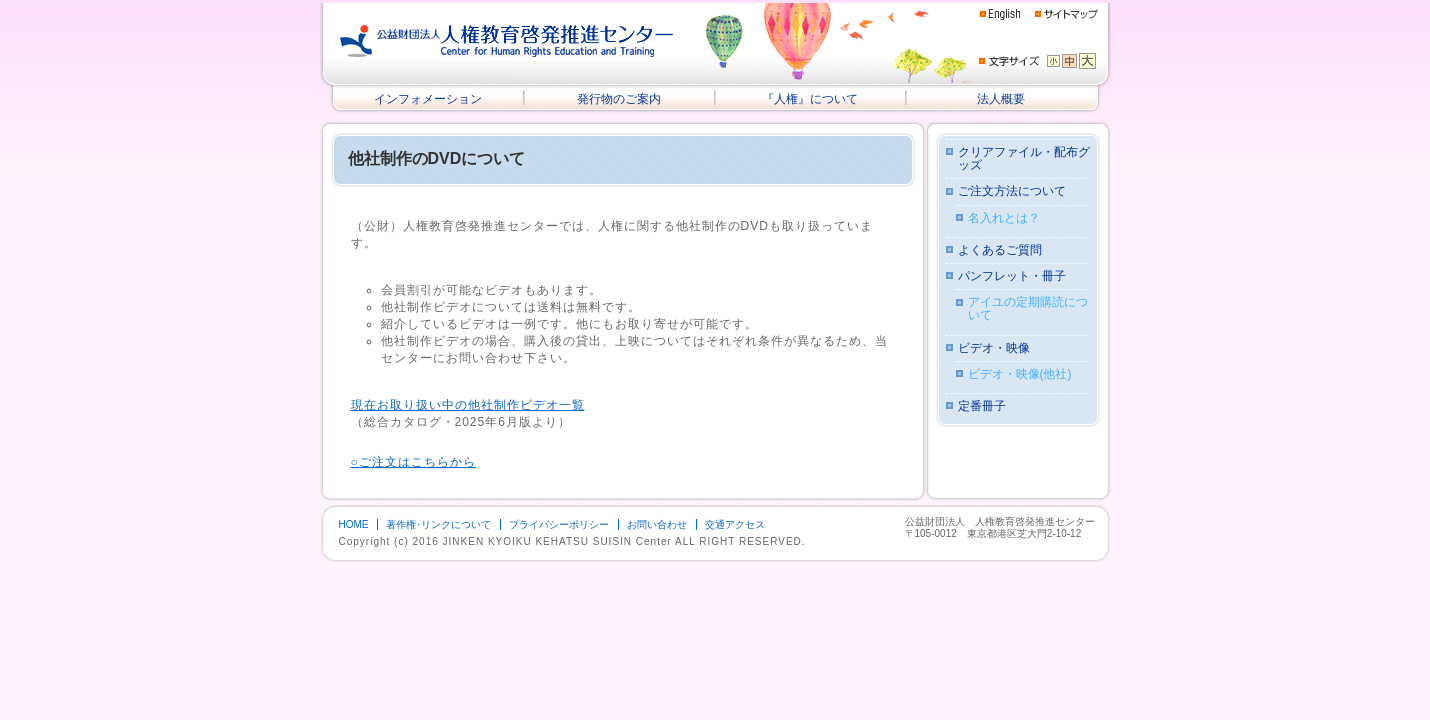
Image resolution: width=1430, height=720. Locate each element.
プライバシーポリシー (559, 524)
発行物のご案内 (619, 99)
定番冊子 (982, 406)
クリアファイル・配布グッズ (1024, 159)
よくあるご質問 (1000, 250)
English (1000, 14)
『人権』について (810, 99)
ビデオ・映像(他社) (1020, 374)
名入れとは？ (1004, 218)
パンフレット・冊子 (1012, 276)
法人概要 (1001, 99)
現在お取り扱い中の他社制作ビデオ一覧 (468, 405)
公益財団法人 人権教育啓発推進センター (507, 41)
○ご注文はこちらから (413, 462)
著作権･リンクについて (438, 524)
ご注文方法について (1012, 191)
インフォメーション (428, 99)
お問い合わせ (657, 524)
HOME (354, 524)
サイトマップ (1066, 13)
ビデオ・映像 (994, 348)
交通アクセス (735, 524)
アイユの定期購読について (1028, 309)
